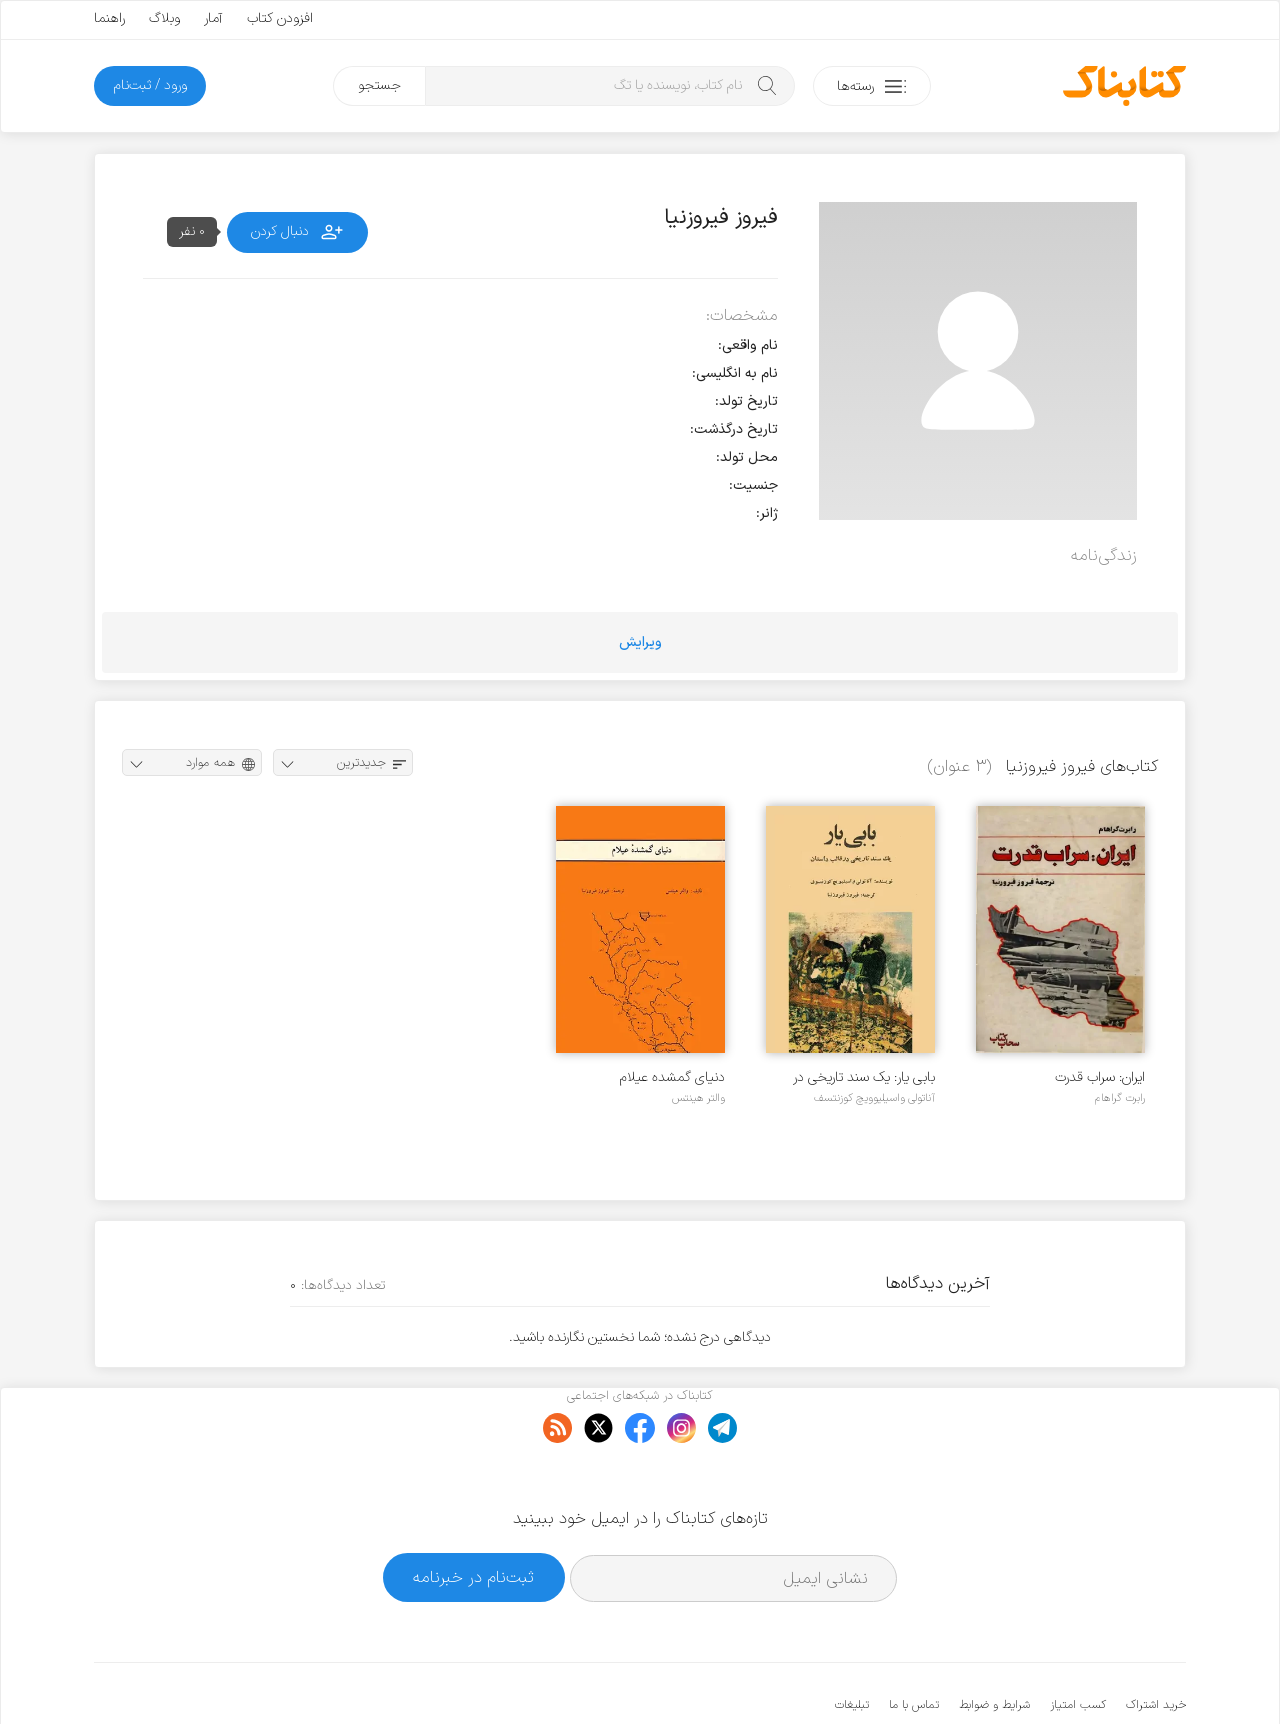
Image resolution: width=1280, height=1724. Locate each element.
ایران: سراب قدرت (1100, 1077)
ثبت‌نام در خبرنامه (473, 1516)
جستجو (379, 85)
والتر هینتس (698, 1098)
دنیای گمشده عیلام (672, 1077)
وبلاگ (164, 18)
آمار (213, 18)
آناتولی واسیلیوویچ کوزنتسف (874, 1098)
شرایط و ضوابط (994, 1644)
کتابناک (1080, 1675)
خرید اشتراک (1156, 1644)
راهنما (109, 18)
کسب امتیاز (1078, 1644)
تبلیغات (852, 1644)
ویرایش (640, 642)
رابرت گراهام (1120, 1098)
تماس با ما (914, 1644)
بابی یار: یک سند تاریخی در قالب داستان (864, 1077)
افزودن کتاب (280, 18)
